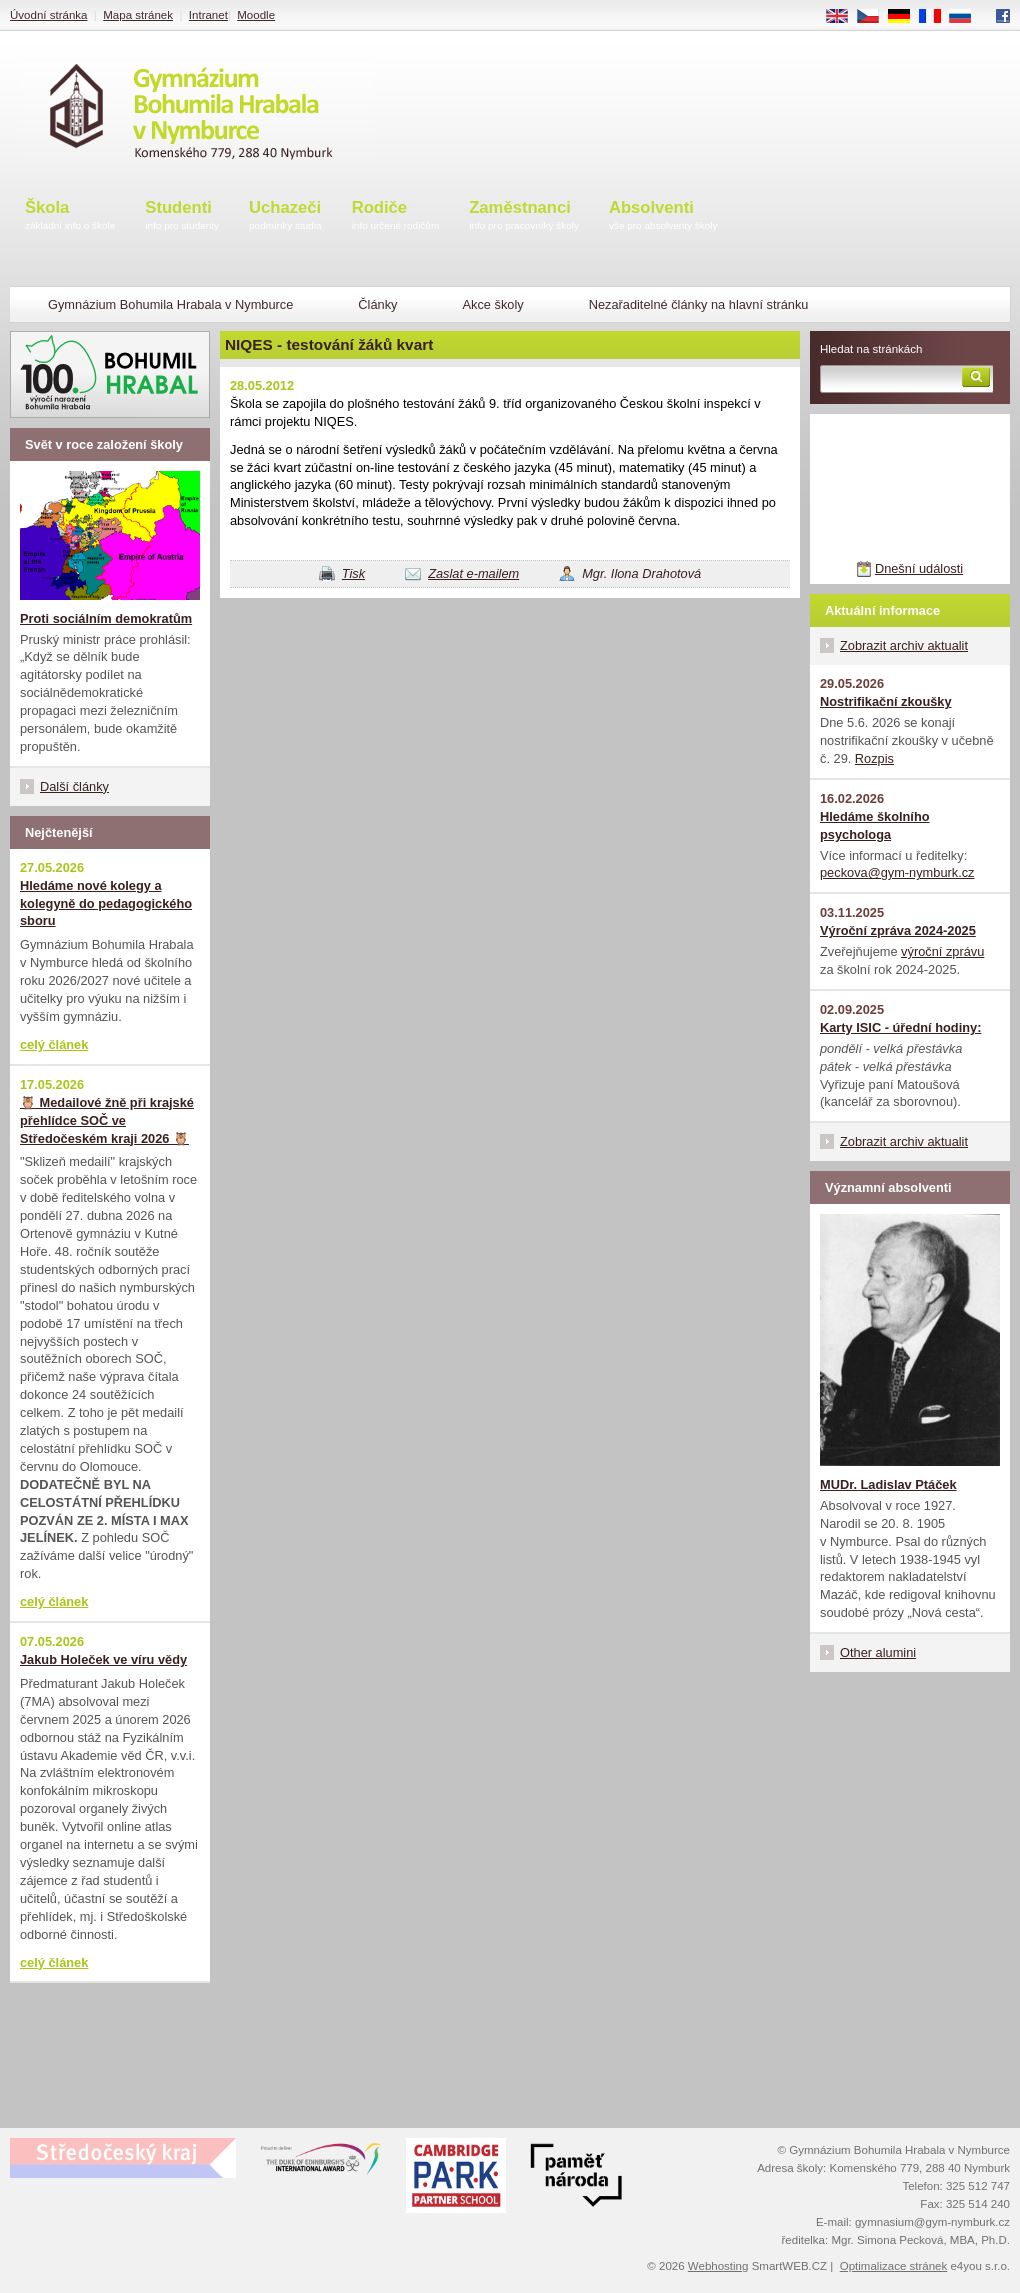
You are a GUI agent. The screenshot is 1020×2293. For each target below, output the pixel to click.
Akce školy (492, 304)
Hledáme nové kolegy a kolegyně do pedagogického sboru (106, 903)
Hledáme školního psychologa (875, 825)
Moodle (256, 15)
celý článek (54, 1044)
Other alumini (878, 1652)
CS (875, 17)
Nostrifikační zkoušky (886, 701)
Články (377, 304)
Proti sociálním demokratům (106, 618)
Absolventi (663, 216)
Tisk (353, 573)
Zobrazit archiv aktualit (904, 645)
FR (936, 17)
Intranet (208, 15)
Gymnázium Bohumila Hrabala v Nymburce (170, 304)
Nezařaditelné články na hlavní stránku (699, 304)
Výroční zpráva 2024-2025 (898, 930)
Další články (74, 786)
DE (906, 17)
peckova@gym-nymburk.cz (897, 872)
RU (967, 17)
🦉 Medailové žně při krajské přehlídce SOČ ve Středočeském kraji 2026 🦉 (107, 1120)
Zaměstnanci (524, 216)
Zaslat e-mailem (473, 573)
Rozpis (874, 758)
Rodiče (396, 216)
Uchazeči (285, 216)
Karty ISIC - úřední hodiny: (900, 1027)
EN (844, 17)
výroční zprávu (942, 951)
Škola (70, 216)
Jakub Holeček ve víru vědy (103, 1659)
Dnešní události (919, 568)
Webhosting (718, 2266)
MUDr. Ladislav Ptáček (888, 1484)
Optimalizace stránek (894, 2266)
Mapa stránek (138, 15)
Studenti (182, 216)
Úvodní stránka (48, 15)
